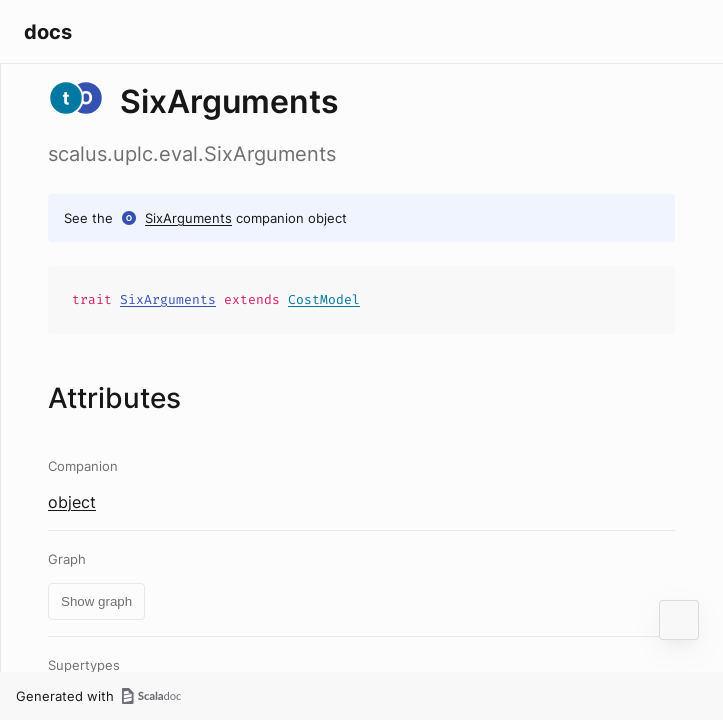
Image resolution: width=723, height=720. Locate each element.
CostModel (324, 299)
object (72, 502)
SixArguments (188, 218)
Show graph (96, 601)
